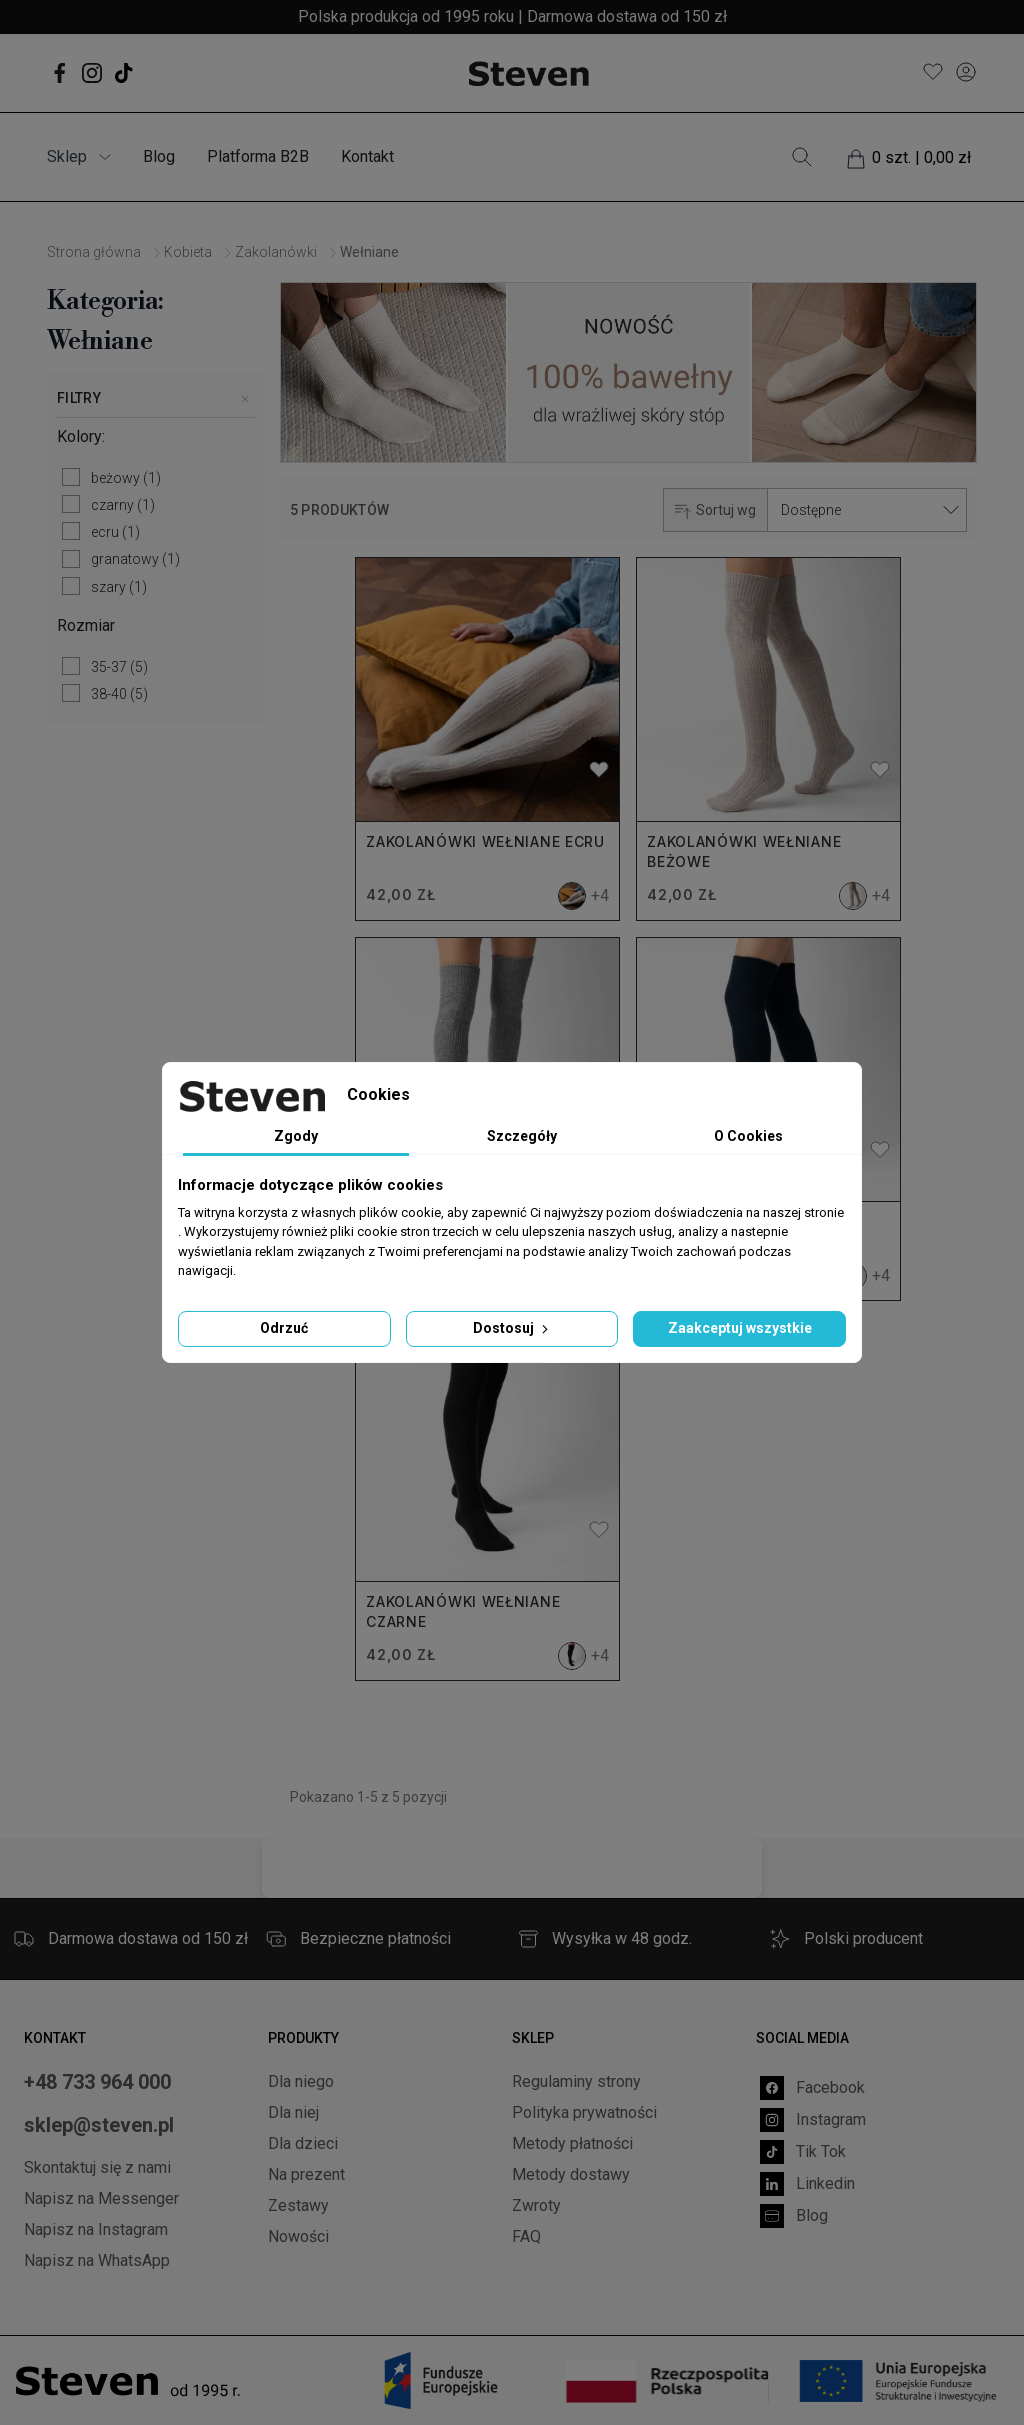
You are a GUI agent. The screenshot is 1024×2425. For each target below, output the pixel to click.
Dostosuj (512, 1328)
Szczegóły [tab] (522, 1136)
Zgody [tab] (296, 1136)
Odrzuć (284, 1328)
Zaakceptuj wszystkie (740, 1328)
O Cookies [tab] (748, 1136)
